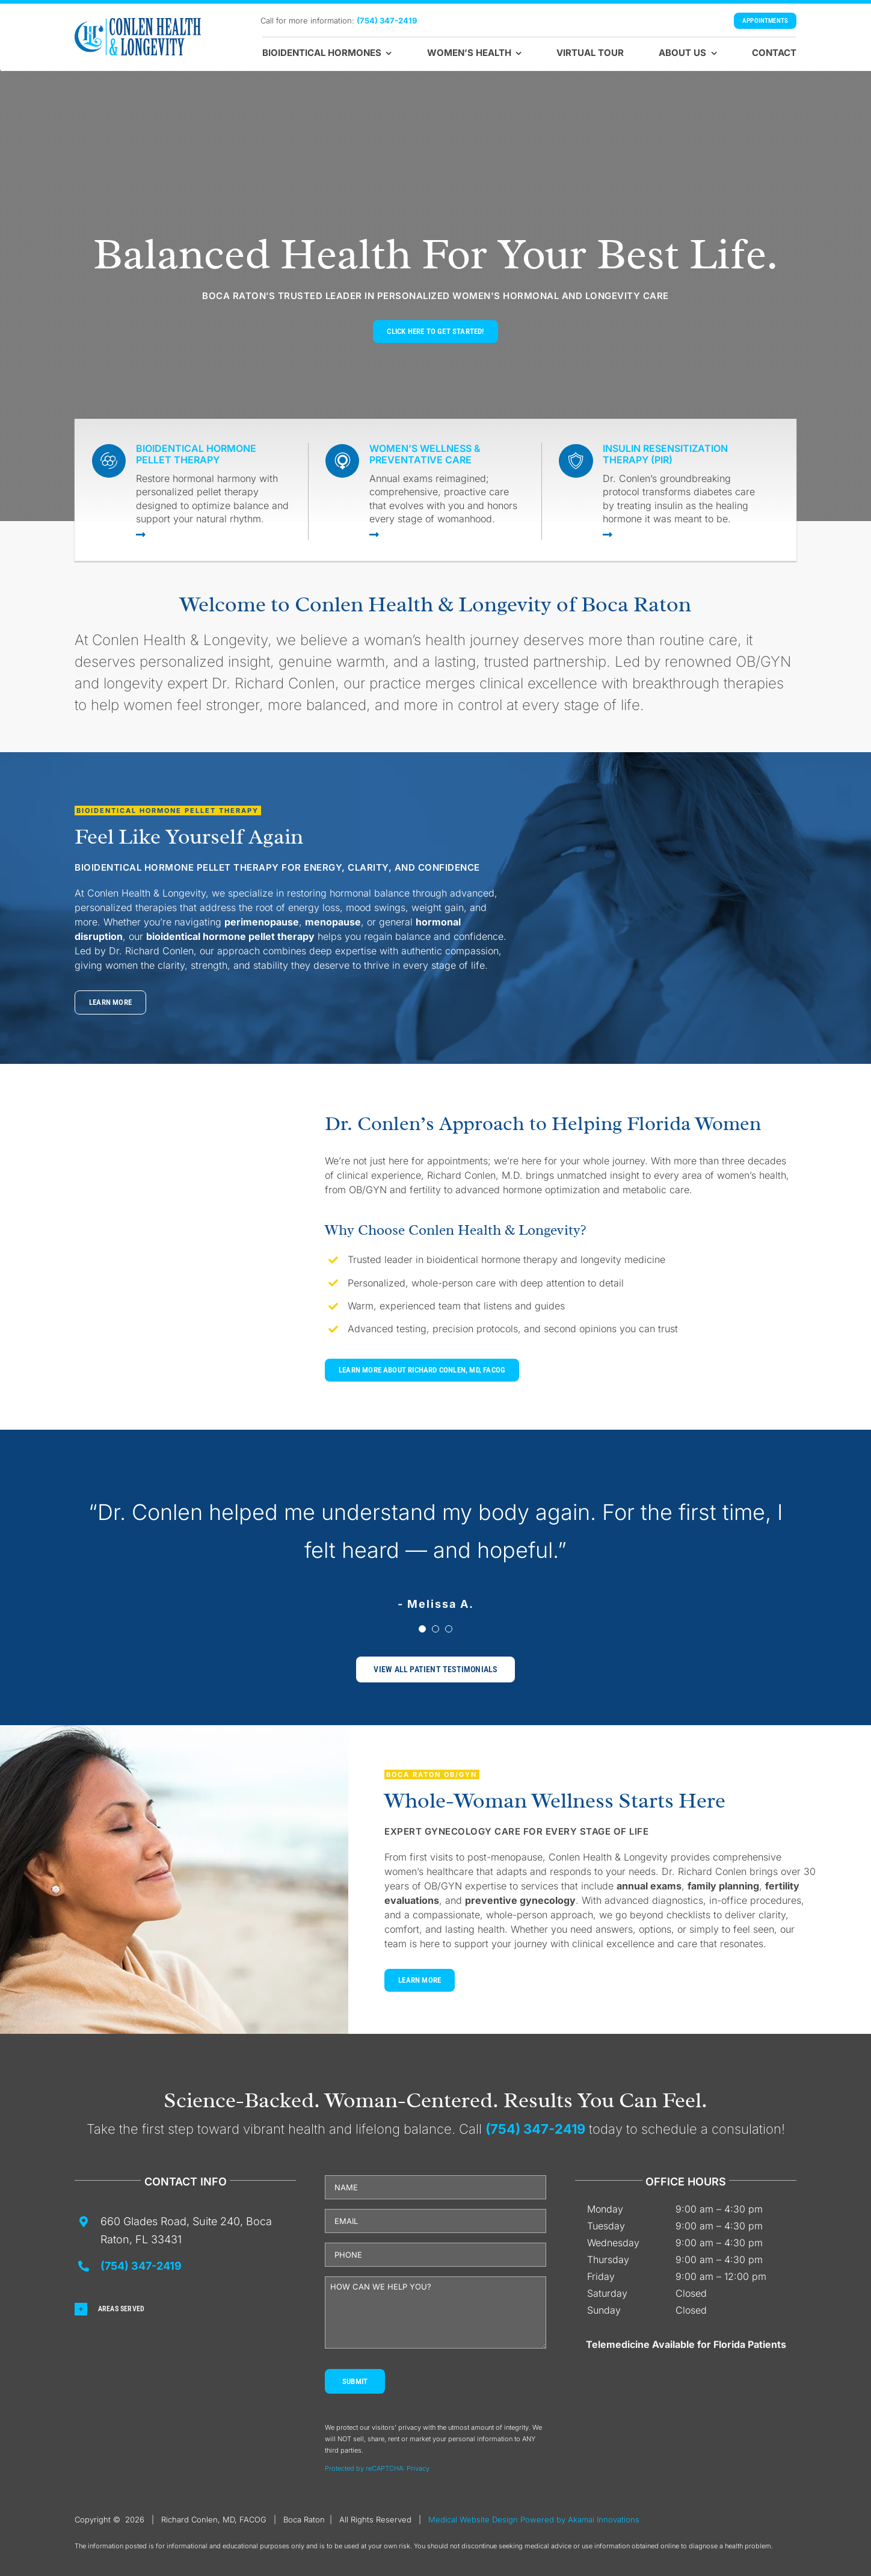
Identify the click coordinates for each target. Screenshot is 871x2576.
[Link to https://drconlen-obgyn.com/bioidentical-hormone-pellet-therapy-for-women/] (213, 534)
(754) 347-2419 (387, 20)
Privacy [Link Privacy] (418, 2468)
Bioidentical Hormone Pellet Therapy (196, 454)
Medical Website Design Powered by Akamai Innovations (533, 2519)
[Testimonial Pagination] (422, 1628)
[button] (185, 2309)
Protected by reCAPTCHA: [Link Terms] (366, 2468)
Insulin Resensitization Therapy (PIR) (665, 454)
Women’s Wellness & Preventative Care (425, 454)
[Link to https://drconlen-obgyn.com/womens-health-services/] (446, 534)
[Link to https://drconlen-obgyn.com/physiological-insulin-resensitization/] (680, 534)
